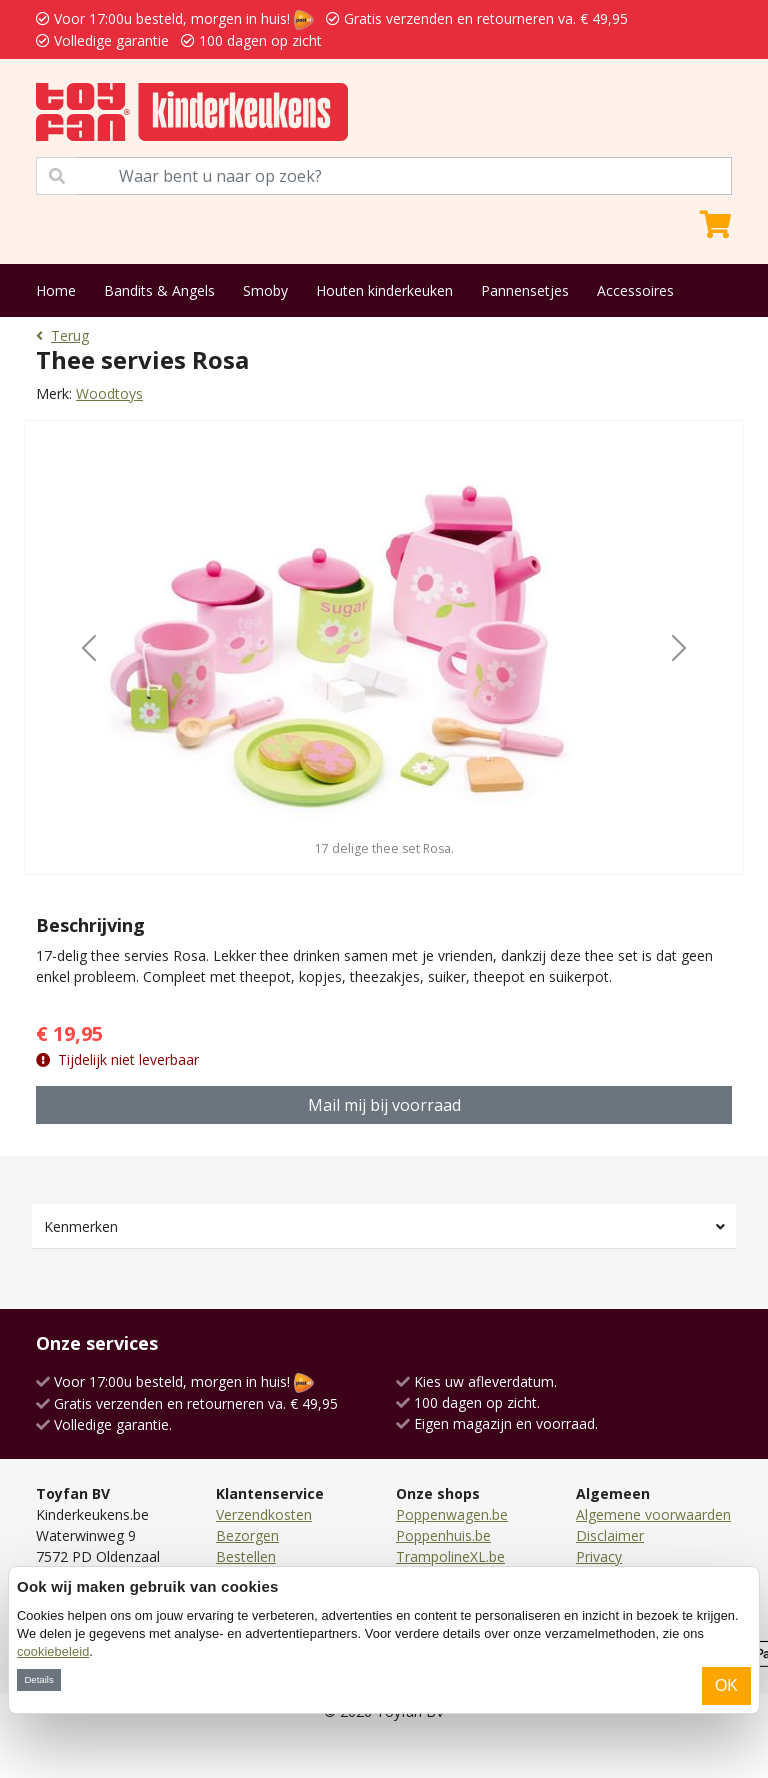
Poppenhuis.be (443, 1535)
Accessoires (635, 290)
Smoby (265, 290)
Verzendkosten (264, 1514)
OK (726, 1685)
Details (38, 1679)
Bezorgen (247, 1535)
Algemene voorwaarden (653, 1514)
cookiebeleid (53, 1651)
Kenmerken (81, 1226)
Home (56, 290)
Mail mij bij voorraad (384, 1105)
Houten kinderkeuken (384, 290)
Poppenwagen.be (452, 1514)
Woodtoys (109, 393)
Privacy (599, 1556)
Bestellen (246, 1556)
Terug (62, 335)
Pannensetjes (525, 290)
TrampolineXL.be (450, 1556)
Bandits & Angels (159, 290)
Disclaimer (610, 1535)
